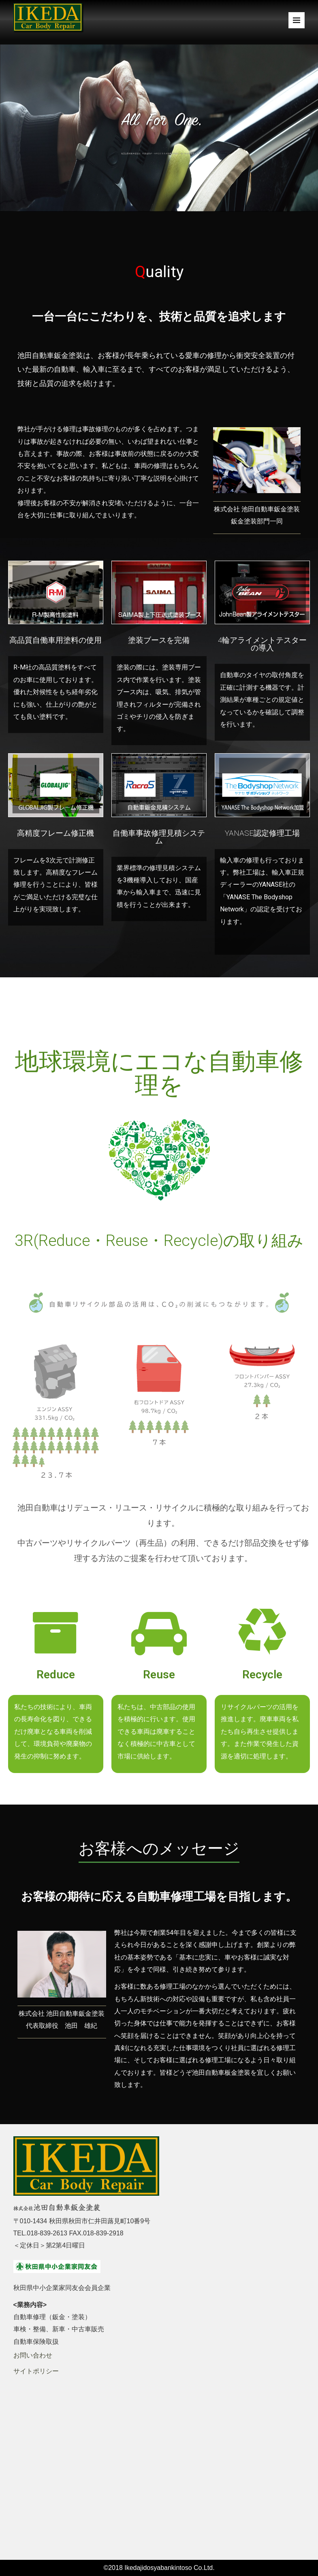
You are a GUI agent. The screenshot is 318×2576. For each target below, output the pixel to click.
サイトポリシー (36, 2371)
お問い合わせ (32, 2355)
